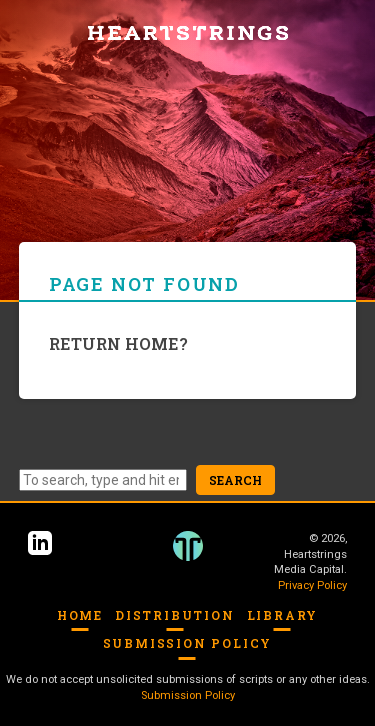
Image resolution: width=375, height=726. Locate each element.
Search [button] (235, 480)
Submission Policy (188, 643)
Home (80, 615)
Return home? (118, 343)
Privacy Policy (312, 585)
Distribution (175, 615)
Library (283, 615)
